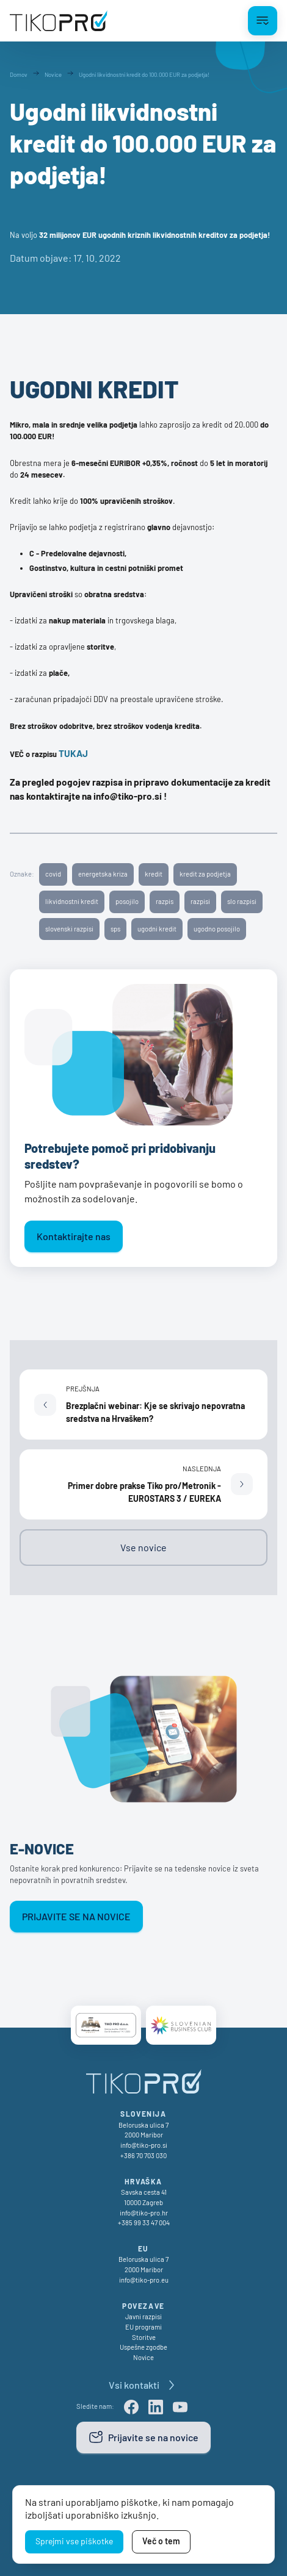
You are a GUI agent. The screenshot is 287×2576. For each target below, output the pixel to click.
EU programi (143, 2327)
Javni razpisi (143, 2316)
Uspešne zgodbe (143, 2347)
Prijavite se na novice (76, 1916)
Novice (143, 2357)
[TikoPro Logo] (58, 20)
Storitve (144, 2337)
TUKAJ (73, 753)
